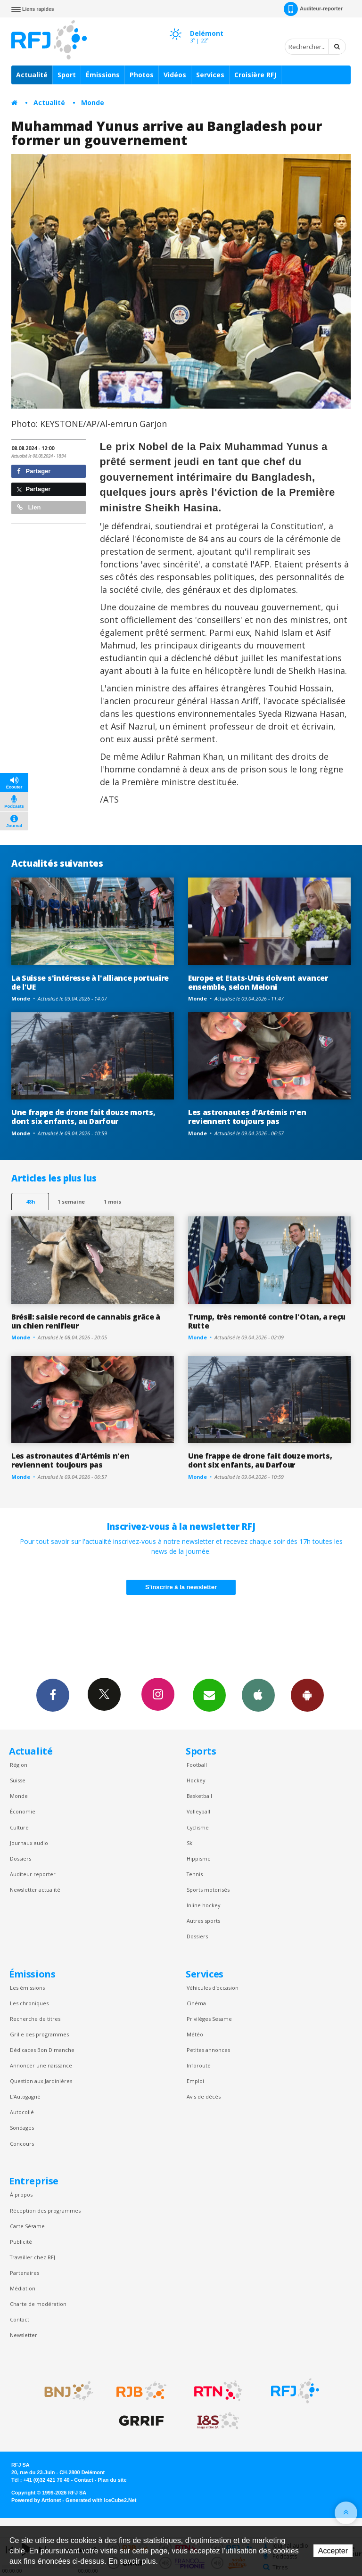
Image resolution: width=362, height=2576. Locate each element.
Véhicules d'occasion (213, 1988)
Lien (29, 507)
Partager (33, 471)
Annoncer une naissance (41, 2065)
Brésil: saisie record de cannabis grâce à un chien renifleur (85, 1321)
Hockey (196, 1780)
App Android (307, 1695)
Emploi (195, 2081)
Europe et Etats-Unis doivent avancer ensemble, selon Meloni (258, 982)
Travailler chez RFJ (32, 2257)
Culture (19, 1827)
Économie (22, 1811)
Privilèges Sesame (209, 2019)
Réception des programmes (45, 2210)
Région (18, 1765)
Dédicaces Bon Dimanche (42, 2050)
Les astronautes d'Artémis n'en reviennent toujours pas (247, 1116)
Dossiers (20, 1858)
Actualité (32, 74)
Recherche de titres (35, 2019)
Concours (22, 2144)
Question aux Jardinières (41, 2081)
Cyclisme (198, 1827)
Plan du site (112, 2480)
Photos (142, 74)
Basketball (199, 1796)
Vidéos (175, 74)
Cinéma (196, 2003)
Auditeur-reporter (313, 9)
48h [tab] (30, 1201)
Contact (19, 2319)
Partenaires (24, 2273)
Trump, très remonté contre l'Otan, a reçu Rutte (267, 1321)
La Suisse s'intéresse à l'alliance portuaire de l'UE (90, 982)
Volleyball (198, 1811)
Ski (190, 1843)
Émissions (103, 74)
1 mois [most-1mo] (112, 1201)
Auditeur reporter (33, 1874)
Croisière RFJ (255, 74)
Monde (92, 102)
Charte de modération (38, 2304)
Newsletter (23, 2335)
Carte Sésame (27, 2226)
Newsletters (209, 1695)
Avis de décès (204, 2096)
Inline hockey (203, 1905)
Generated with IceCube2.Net (101, 2500)
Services (210, 74)
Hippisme (199, 1858)
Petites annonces (208, 2050)
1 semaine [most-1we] (71, 1201)
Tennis (195, 1874)
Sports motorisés (208, 1890)
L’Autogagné (25, 2096)
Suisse (17, 1780)
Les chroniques (29, 2003)
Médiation (22, 2288)
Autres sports (203, 1921)
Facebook (52, 1695)
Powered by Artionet (36, 2500)
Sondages (22, 2128)
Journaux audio (29, 1843)
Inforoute (199, 2065)
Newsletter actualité (35, 1890)
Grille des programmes (39, 2034)
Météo (195, 2034)
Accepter (333, 2551)
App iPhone (258, 1695)
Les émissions (27, 1988)
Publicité (21, 2242)
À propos (21, 2194)
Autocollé (22, 2112)
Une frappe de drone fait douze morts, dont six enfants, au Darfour (83, 1116)
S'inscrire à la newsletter (181, 1587)
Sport (67, 74)
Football (197, 1765)
